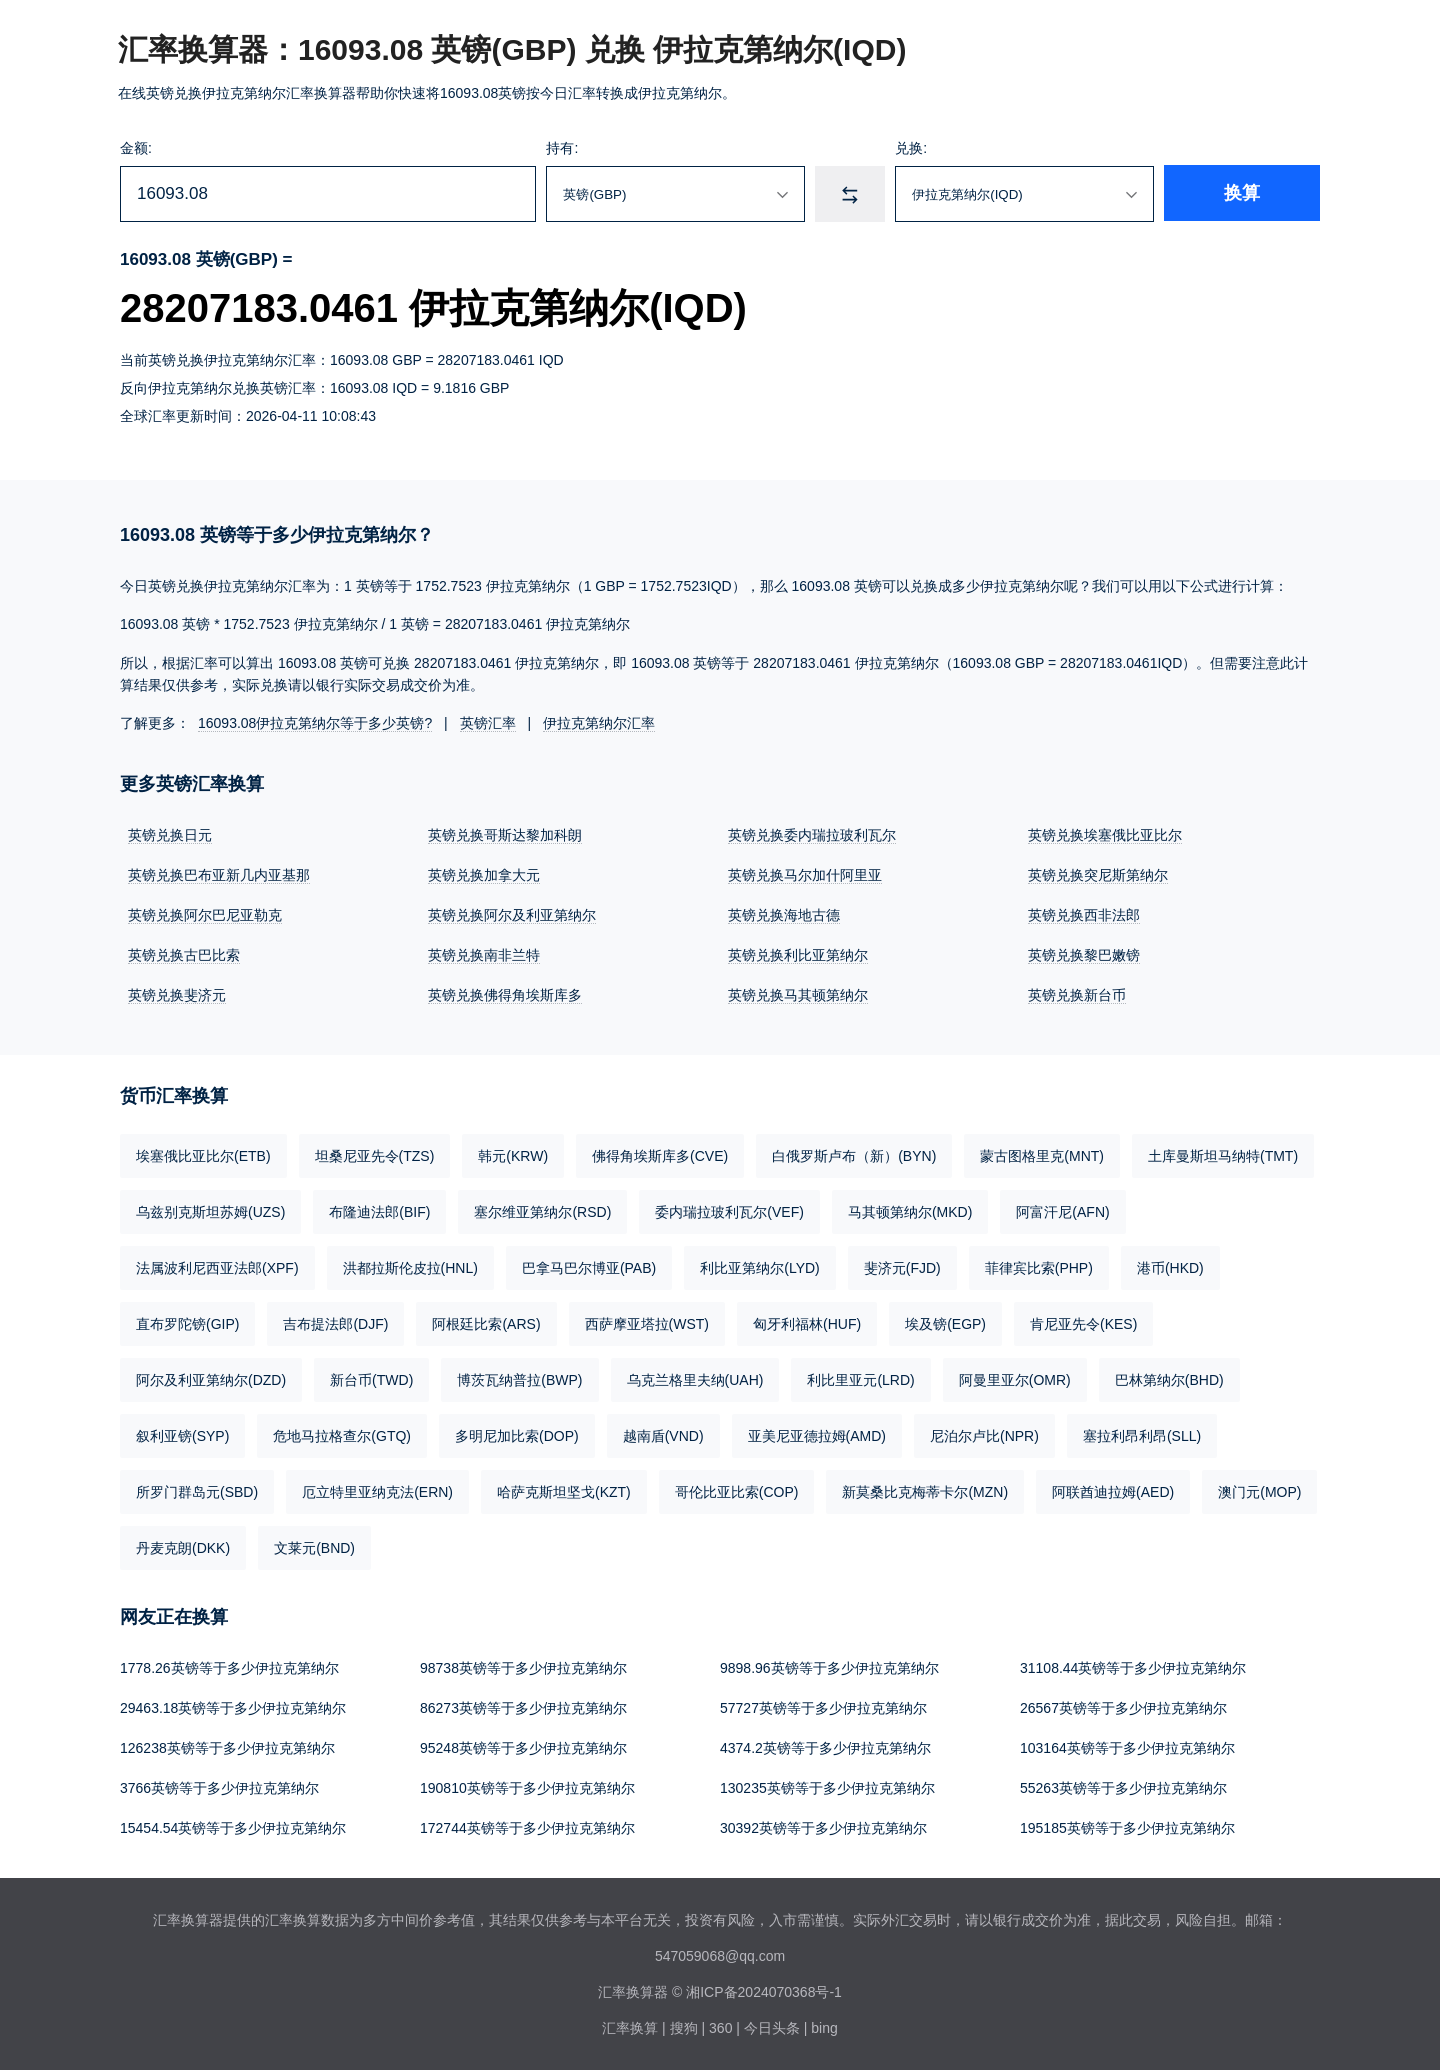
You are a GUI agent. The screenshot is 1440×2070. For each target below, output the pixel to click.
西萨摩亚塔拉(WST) (647, 1324)
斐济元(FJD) (902, 1268)
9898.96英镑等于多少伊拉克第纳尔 (829, 1668)
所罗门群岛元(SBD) (197, 1492)
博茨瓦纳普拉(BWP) (519, 1380)
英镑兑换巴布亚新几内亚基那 (219, 875)
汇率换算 (630, 2028)
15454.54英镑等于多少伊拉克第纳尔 (233, 1828)
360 (720, 2028)
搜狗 (684, 2028)
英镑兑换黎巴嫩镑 (1084, 955)
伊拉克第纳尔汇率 (599, 723)
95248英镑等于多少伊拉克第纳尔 (523, 1748)
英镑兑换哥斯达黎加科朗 (505, 835)
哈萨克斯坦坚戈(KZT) (564, 1492)
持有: (574, 148)
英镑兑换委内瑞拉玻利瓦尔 (812, 835)
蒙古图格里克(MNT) (1042, 1156)
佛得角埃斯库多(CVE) (660, 1156)
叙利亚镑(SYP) (182, 1436)
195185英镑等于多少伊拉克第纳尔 (1127, 1828)
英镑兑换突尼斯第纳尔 (1098, 875)
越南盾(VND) (663, 1436)
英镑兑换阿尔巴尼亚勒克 (205, 915)
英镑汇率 (488, 723)
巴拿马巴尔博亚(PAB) (589, 1268)
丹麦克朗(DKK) (183, 1548)
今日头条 (772, 2028)
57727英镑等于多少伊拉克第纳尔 (823, 1708)
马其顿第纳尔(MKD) (910, 1212)
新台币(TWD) (371, 1380)
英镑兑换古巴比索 (184, 955)
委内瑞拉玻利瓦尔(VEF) (729, 1212)
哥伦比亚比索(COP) (737, 1492)
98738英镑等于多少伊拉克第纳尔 (523, 1668)
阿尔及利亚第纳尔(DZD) (211, 1380)
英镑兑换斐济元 (177, 995)
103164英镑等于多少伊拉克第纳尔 (1127, 1748)
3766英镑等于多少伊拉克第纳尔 (219, 1788)
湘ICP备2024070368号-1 (764, 1992)
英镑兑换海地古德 (784, 915)
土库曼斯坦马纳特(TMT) (1223, 1156)
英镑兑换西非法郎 (1084, 915)
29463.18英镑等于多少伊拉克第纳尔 (233, 1708)
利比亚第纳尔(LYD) (760, 1268)
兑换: (932, 148)
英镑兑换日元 (170, 835)
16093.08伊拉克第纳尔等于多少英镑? (315, 723)
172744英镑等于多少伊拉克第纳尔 (527, 1828)
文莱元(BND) (314, 1548)
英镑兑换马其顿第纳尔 (798, 995)
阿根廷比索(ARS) (486, 1324)
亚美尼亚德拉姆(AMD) (817, 1436)
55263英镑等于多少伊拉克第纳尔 (1123, 1788)
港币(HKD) (1170, 1268)
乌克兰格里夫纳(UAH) (695, 1380)
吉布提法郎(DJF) (335, 1324)
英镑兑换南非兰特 (484, 955)
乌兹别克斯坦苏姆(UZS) (210, 1212)
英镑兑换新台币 (1077, 995)
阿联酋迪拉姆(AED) (1113, 1492)
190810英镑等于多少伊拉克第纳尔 (527, 1788)
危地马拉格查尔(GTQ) (342, 1436)
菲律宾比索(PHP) (1039, 1268)
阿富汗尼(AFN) (1062, 1212)
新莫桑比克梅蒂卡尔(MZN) (925, 1492)
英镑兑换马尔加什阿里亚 (805, 875)
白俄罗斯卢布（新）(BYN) (854, 1156)
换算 (1256, 194)
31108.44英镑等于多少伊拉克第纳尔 (1133, 1668)
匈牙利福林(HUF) (807, 1324)
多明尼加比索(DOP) (517, 1436)
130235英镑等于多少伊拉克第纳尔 (827, 1788)
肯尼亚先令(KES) (1083, 1324)
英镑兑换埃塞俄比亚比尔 (1105, 835)
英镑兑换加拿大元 (484, 875)
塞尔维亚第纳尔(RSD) (542, 1212)
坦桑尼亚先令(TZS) (375, 1156)
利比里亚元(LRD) (860, 1380)
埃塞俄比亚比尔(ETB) (203, 1156)
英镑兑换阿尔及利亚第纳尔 (512, 915)
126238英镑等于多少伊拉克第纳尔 (227, 1748)
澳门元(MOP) (1259, 1492)
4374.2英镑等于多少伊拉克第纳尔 (825, 1748)
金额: (136, 148)
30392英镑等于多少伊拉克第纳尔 (823, 1828)
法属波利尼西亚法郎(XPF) (217, 1268)
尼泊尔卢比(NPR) (984, 1436)
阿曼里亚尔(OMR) (1015, 1380)
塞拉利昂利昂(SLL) (1142, 1436)
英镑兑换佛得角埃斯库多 (505, 995)
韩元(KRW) (513, 1156)
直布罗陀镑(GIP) (187, 1324)
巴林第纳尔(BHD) (1169, 1380)
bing (824, 2028)
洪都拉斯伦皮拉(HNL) (410, 1268)
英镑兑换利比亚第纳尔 (798, 955)
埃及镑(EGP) (945, 1324)
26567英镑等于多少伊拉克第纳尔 (1123, 1708)
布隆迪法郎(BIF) (379, 1212)
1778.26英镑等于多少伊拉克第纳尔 (229, 1668)
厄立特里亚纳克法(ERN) (377, 1492)
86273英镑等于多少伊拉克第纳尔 (523, 1708)
